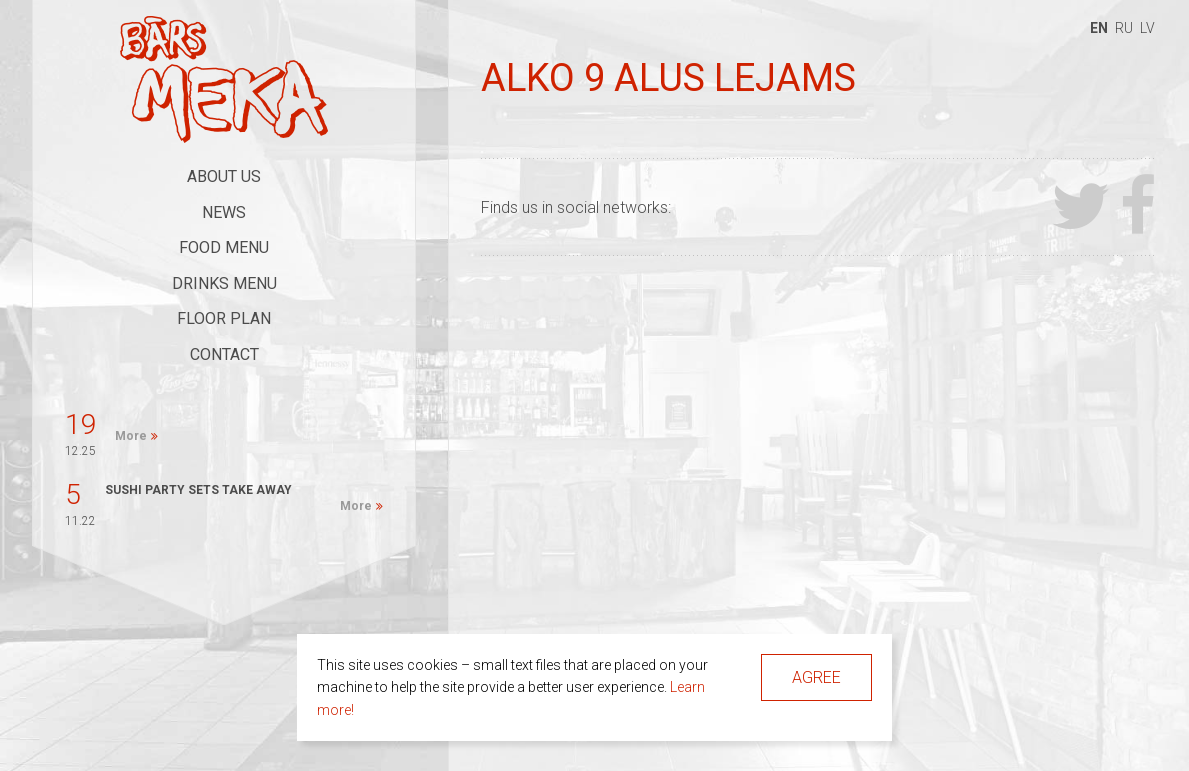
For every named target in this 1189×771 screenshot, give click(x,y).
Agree (816, 677)
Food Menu (224, 247)
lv (1147, 28)
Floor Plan (224, 318)
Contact (224, 354)
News (224, 212)
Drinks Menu (224, 283)
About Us (224, 176)
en (1099, 28)
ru (1124, 28)
